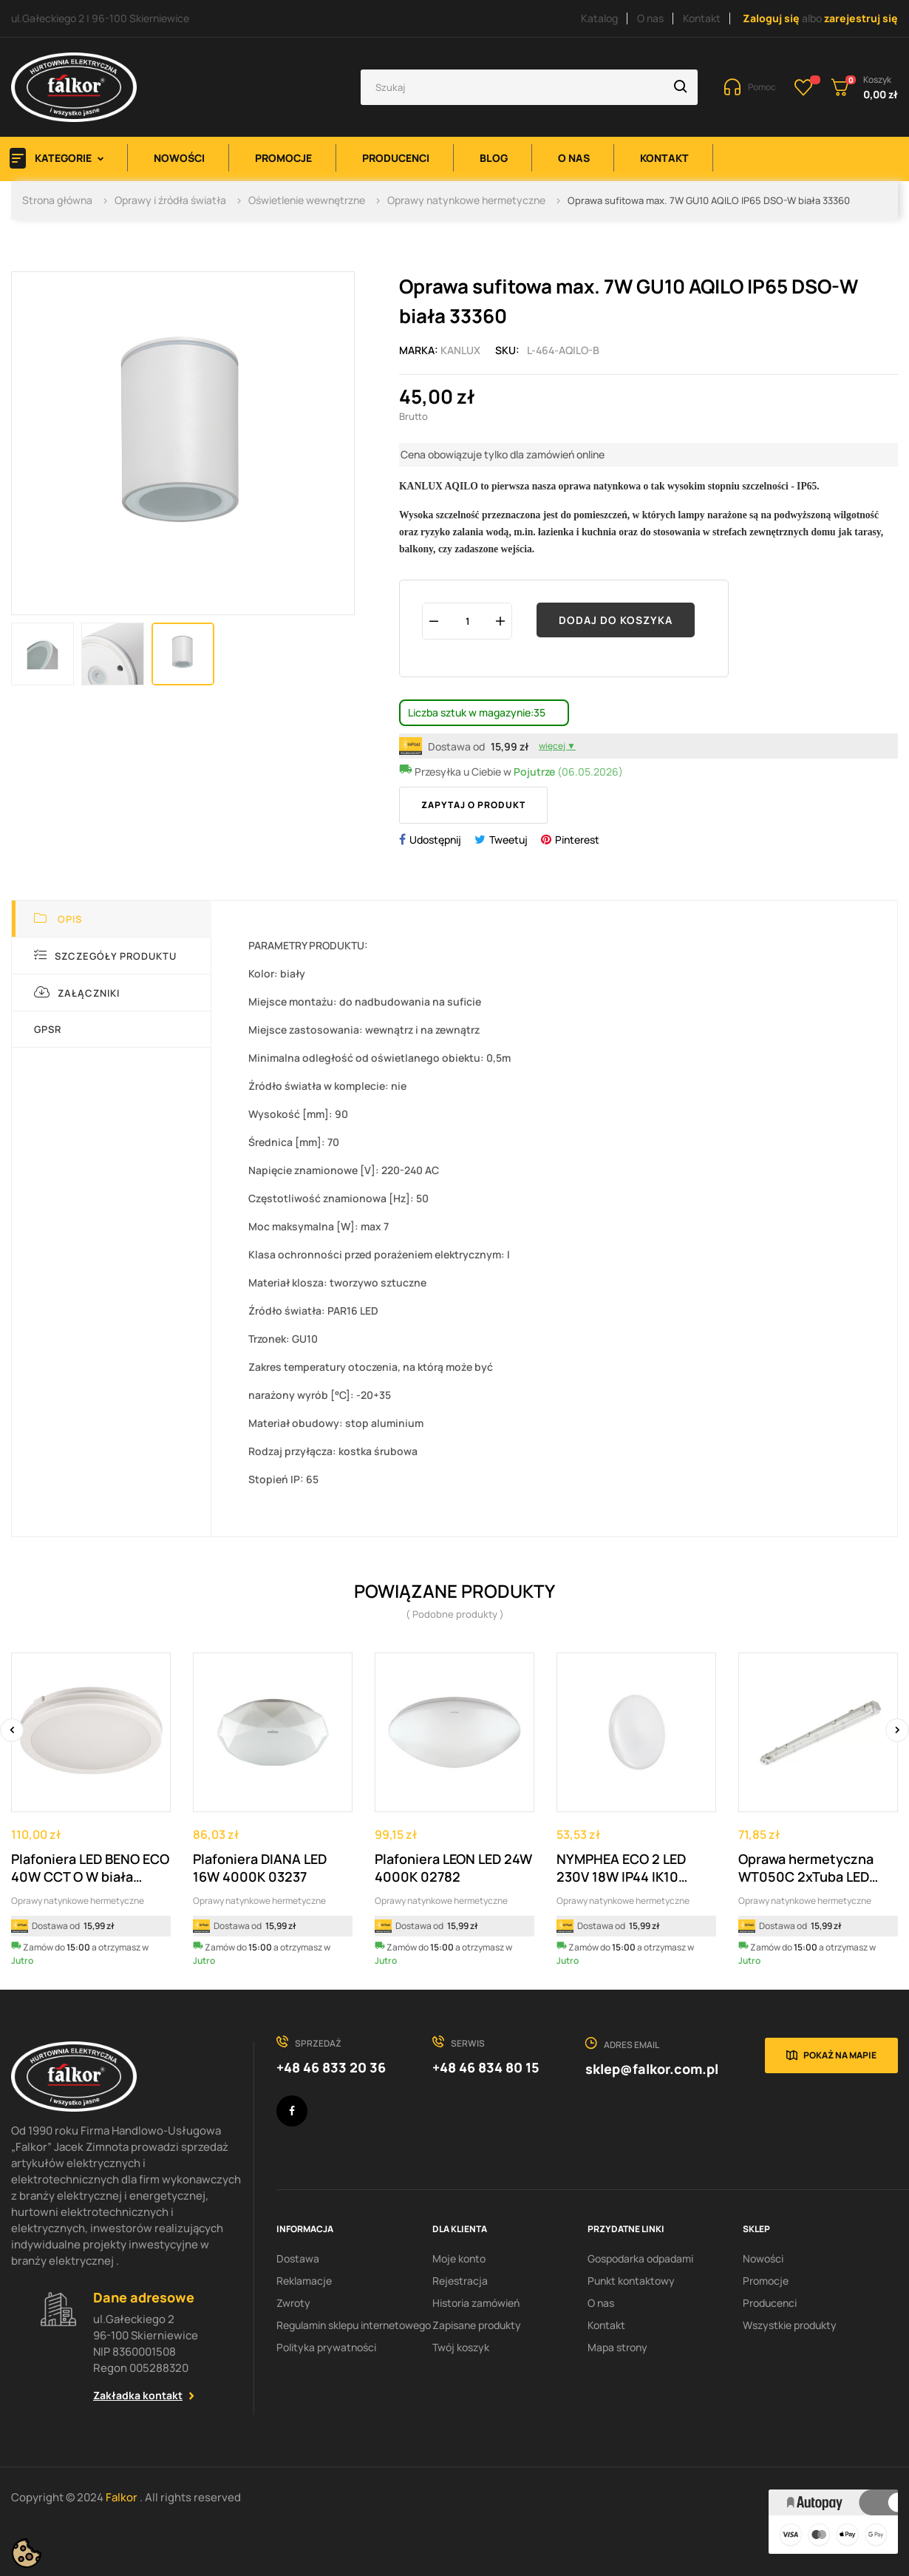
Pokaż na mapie (839, 2055)
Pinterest (577, 840)
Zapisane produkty (476, 2325)
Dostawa (297, 2258)
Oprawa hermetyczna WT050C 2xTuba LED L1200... (806, 1867)
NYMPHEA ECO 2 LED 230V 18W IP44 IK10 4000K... (621, 1867)
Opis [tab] (58, 919)
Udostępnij (435, 840)
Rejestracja (460, 2281)
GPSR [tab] (47, 1029)
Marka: (418, 350)
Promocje (766, 2281)
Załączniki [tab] (77, 993)
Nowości (763, 2258)
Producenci (770, 2303)
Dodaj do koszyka (616, 620)
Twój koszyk (460, 2347)
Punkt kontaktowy (631, 2281)
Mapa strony (617, 2347)
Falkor (123, 2497)
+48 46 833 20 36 (331, 2067)
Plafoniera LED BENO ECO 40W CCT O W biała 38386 (90, 1867)
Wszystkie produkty (790, 2325)
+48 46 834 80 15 (485, 2067)
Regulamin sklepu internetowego (353, 2325)
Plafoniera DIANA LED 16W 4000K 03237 (260, 1867)
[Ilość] (467, 620)
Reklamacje (304, 2281)
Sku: (507, 350)
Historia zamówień (476, 2303)
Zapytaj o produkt (473, 805)
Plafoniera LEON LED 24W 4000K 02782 (453, 1867)
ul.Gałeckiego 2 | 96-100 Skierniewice (100, 18)
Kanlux (460, 350)
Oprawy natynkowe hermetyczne (77, 1900)
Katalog (599, 18)
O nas (650, 18)
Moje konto (459, 2258)
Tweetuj (508, 840)
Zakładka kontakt (138, 2395)
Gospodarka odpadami (640, 2258)
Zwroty (293, 2303)
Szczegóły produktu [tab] (105, 956)
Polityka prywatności (326, 2347)
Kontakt (702, 18)
